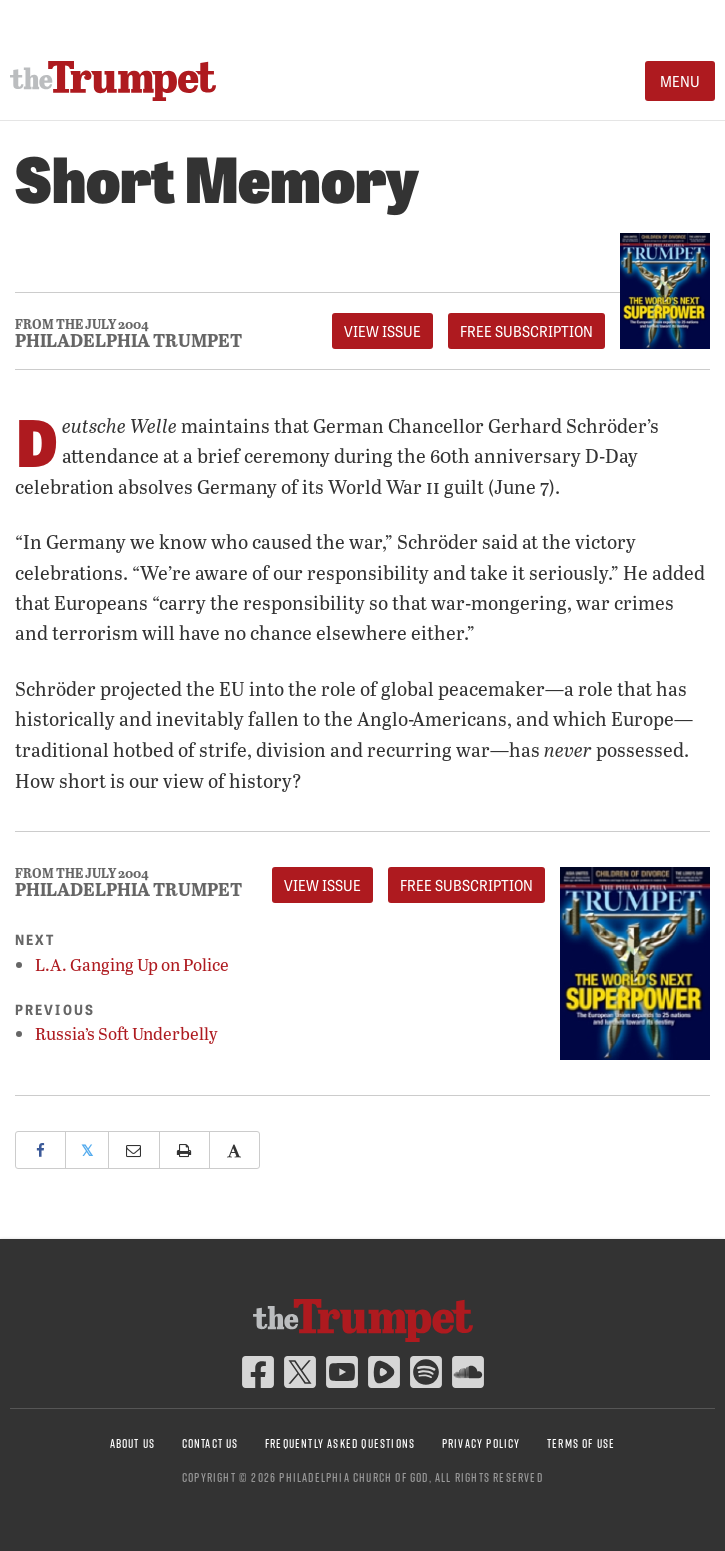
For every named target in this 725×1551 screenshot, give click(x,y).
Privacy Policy (481, 1443)
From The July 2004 (82, 324)
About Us (133, 1443)
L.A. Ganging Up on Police (132, 964)
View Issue (382, 331)
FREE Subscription (526, 331)
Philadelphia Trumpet (128, 340)
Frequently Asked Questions (340, 1443)
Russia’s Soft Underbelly (126, 1033)
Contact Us (210, 1443)
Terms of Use (581, 1443)
